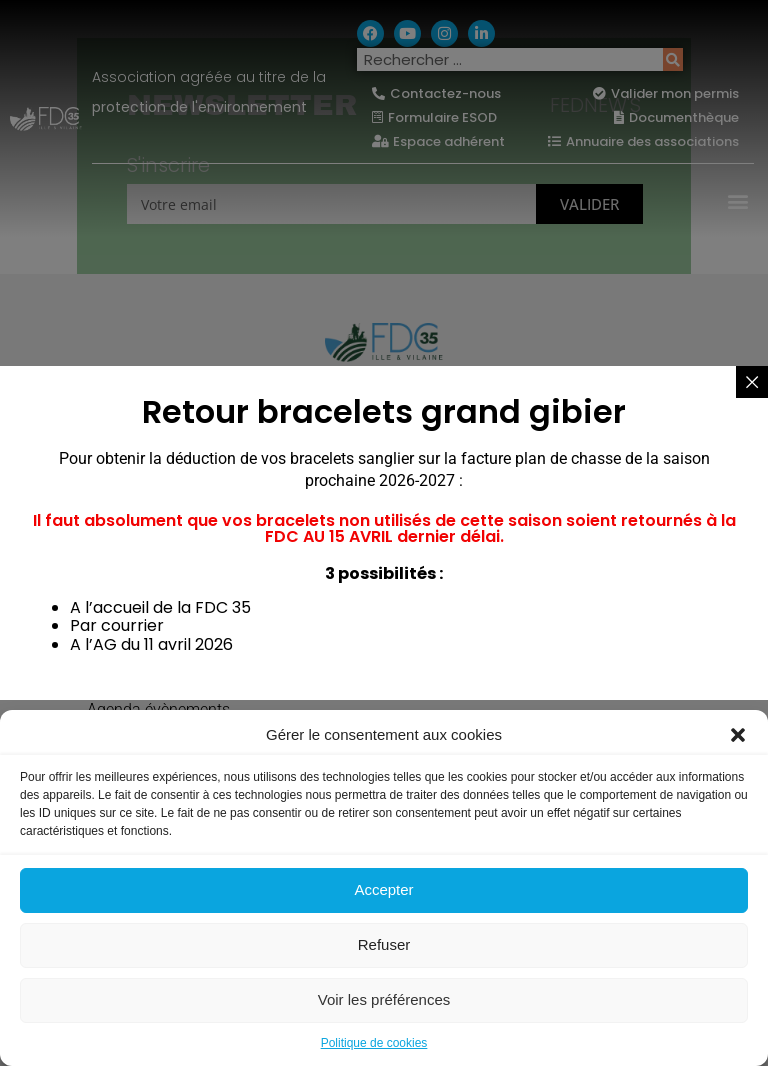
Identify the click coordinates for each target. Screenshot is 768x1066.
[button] (738, 735)
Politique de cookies (374, 1043)
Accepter (383, 889)
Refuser (384, 944)
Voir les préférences (384, 999)
